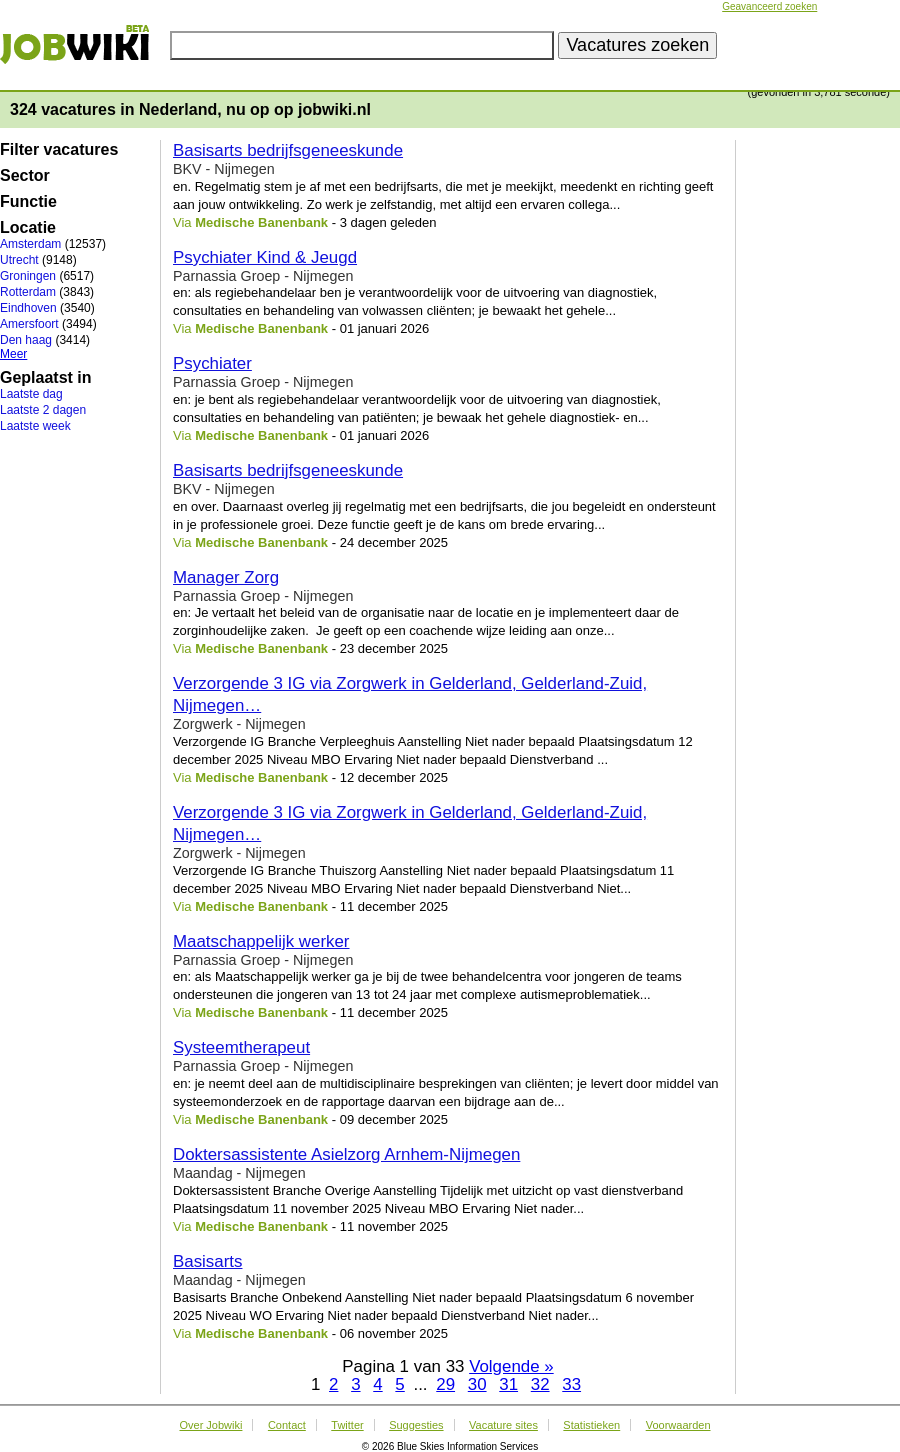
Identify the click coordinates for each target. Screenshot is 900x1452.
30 (477, 1384)
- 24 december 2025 (388, 542)
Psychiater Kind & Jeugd (265, 257)
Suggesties (416, 1425)
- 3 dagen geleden (382, 222)
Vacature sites (503, 1425)
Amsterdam (30, 244)
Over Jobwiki (210, 1425)
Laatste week (35, 426)
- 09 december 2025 (388, 1119)
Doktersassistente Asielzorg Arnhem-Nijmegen (346, 1154)
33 (571, 1384)
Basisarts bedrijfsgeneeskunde (288, 150)
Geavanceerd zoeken (769, 6)
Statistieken (591, 1425)
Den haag (26, 340)
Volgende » (511, 1366)
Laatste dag (31, 394)
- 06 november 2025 (388, 1333)
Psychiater (212, 363)
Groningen (28, 276)
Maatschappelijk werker (261, 941)
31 (508, 1384)
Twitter (347, 1425)
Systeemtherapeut (241, 1047)
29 (445, 1384)
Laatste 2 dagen (43, 410)
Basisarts (207, 1261)
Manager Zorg (226, 577)
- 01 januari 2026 (378, 328)
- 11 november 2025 (388, 1226)
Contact (287, 1425)
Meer (13, 354)
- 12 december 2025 (388, 777)
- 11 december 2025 (388, 906)
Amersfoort (29, 324)
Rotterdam (28, 292)
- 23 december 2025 (388, 648)
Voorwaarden (678, 1425)
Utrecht (19, 260)
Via (250, 222)
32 (540, 1384)
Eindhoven (28, 308)
